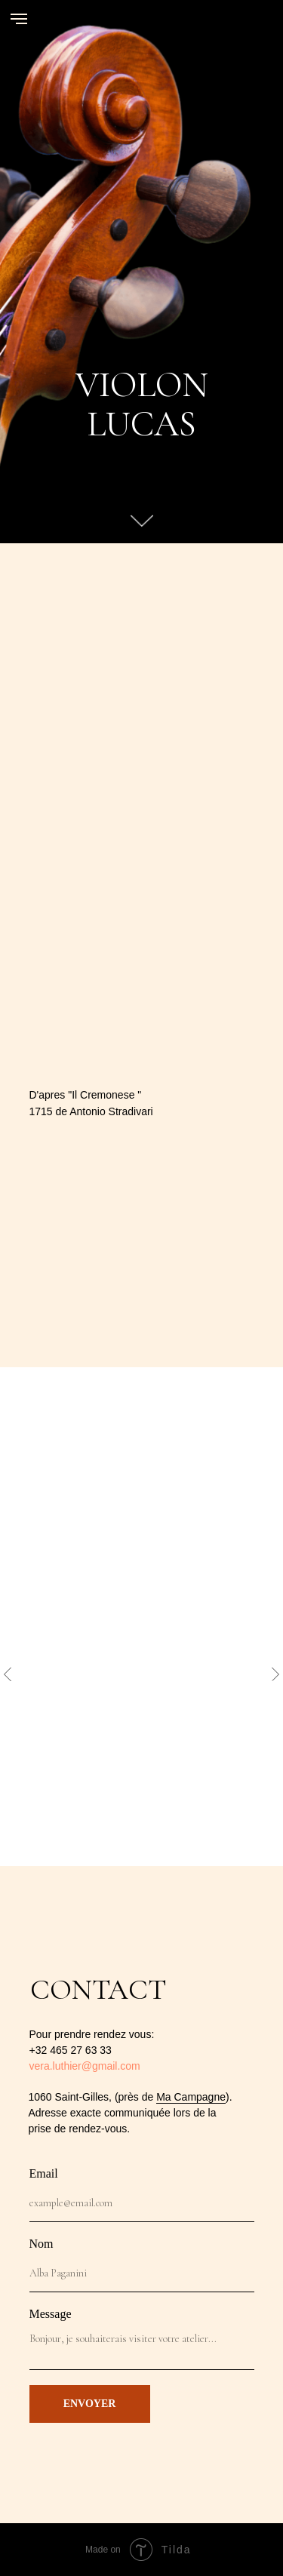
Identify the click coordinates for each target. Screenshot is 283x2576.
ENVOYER (89, 2403)
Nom (41, 2243)
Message (50, 2313)
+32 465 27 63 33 (70, 2050)
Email (43, 2173)
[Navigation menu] (19, 19)
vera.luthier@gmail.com (84, 2066)
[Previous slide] (7, 1674)
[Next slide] (275, 1674)
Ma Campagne (191, 2097)
